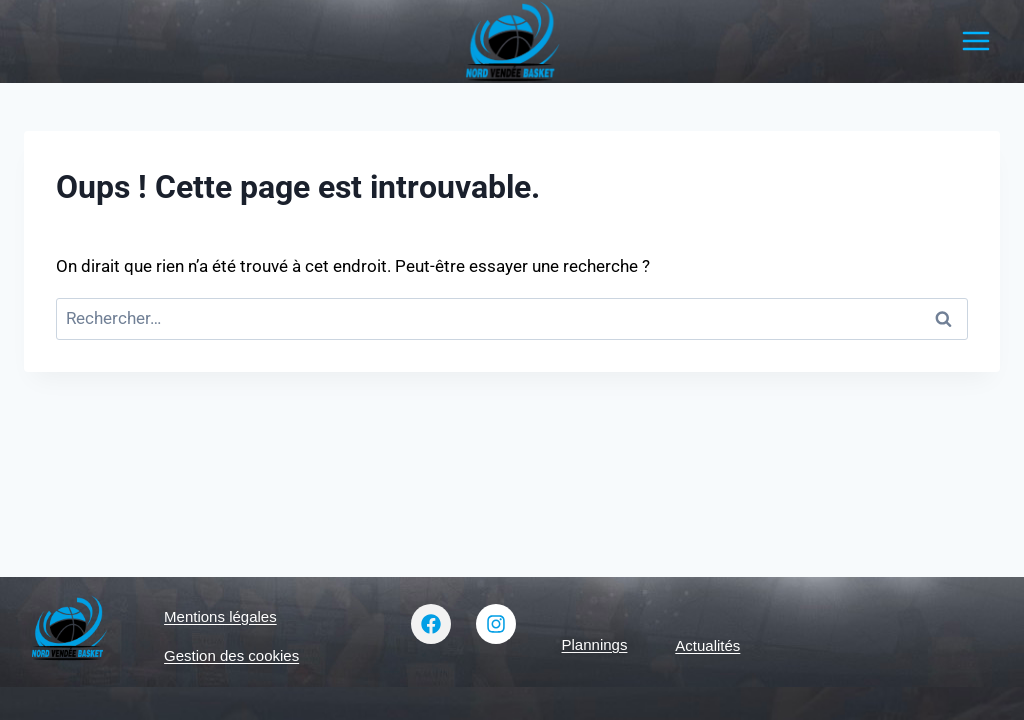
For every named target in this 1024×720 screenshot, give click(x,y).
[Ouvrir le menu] (975, 41)
